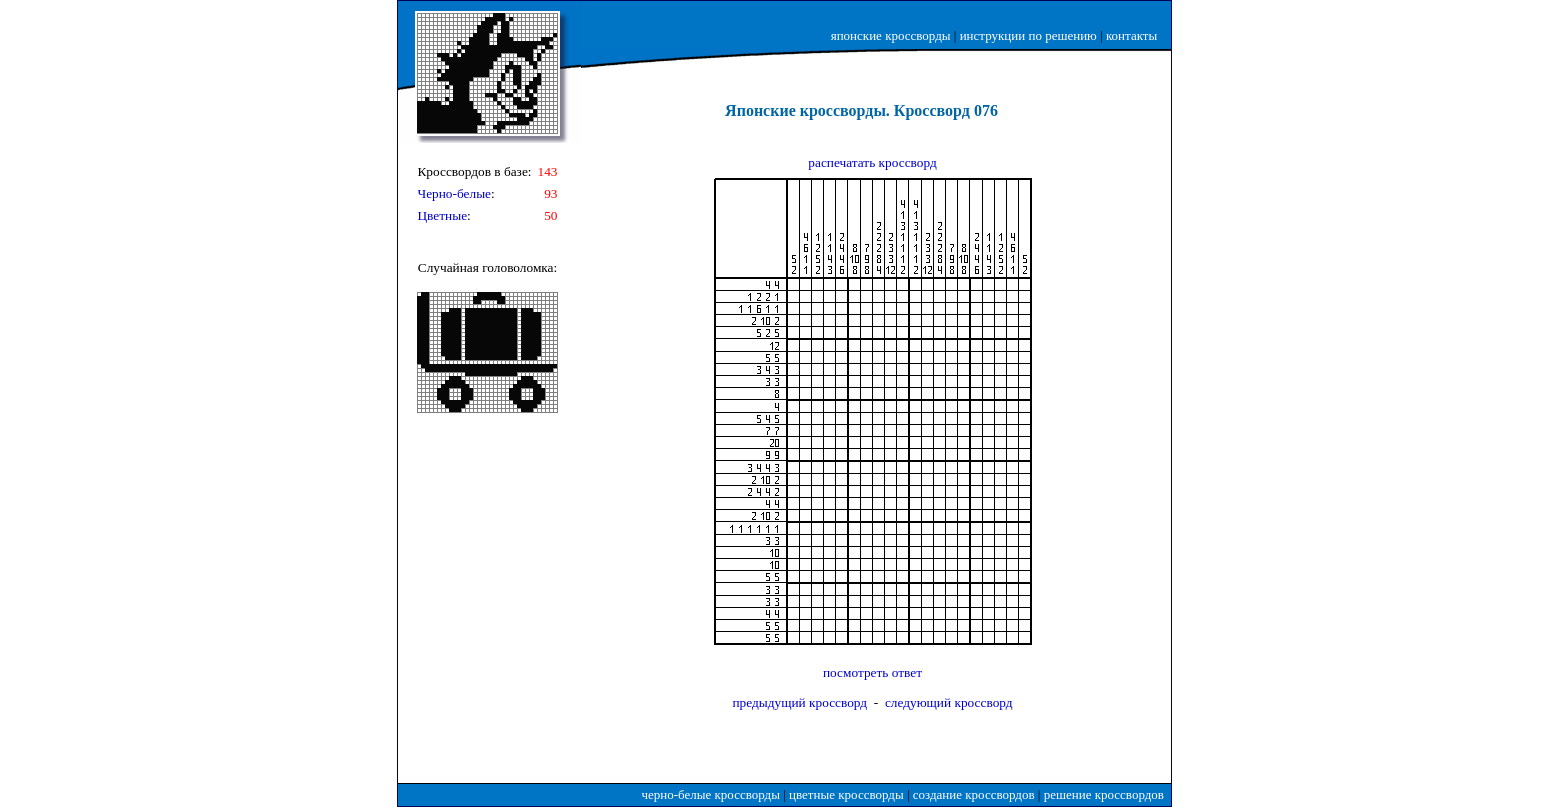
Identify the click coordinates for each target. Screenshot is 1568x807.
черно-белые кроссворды (711, 794)
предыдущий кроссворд (799, 702)
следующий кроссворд (949, 702)
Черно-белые (454, 193)
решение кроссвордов (1104, 794)
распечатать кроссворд (872, 162)
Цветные (442, 215)
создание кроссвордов (974, 794)
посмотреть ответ (872, 672)
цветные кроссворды (846, 794)
